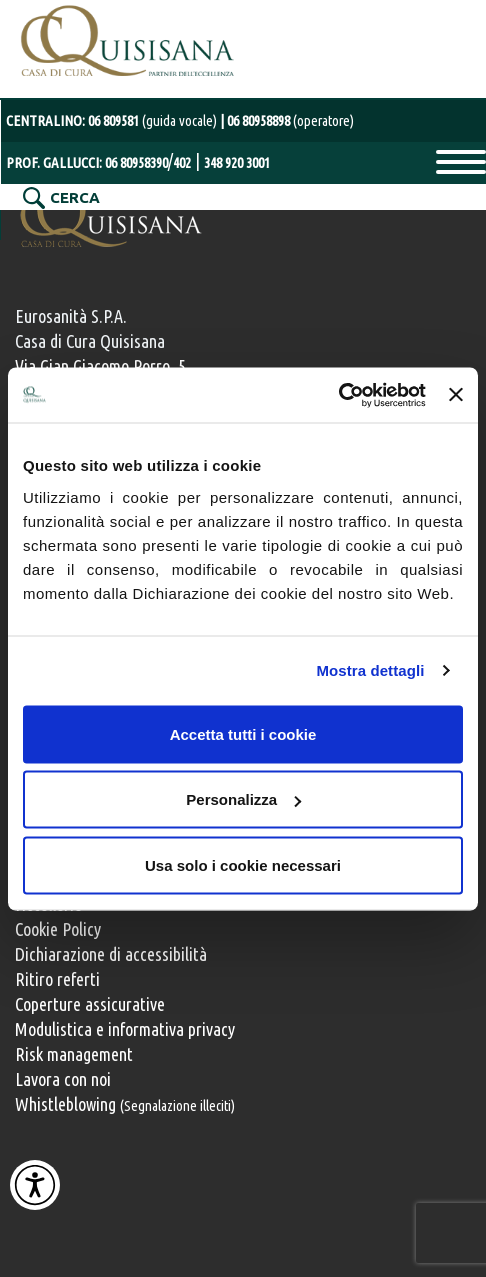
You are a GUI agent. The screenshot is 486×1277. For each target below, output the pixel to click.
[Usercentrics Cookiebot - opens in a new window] (338, 395)
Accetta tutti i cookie (243, 733)
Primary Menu (461, 162)
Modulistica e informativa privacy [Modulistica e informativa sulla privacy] (125, 1029)
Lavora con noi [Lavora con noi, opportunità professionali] (63, 1079)
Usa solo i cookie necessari (243, 864)
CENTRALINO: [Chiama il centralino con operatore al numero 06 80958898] (113, 120)
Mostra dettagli (370, 670)
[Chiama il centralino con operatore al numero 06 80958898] (287, 120)
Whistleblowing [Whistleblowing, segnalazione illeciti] (125, 1104)
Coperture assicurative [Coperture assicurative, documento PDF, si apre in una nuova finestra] (90, 1004)
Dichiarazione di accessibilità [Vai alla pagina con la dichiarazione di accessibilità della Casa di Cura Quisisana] (111, 954)
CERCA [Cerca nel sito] (75, 197)
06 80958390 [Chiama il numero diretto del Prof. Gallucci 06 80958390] (136, 162)
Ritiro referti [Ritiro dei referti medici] (57, 979)
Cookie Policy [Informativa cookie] (58, 929)
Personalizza (243, 799)
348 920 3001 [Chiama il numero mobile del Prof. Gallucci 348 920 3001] (237, 162)
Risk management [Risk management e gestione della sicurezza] (74, 1054)
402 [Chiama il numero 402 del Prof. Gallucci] (182, 162)
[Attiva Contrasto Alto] (35, 1185)
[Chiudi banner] (456, 395)
